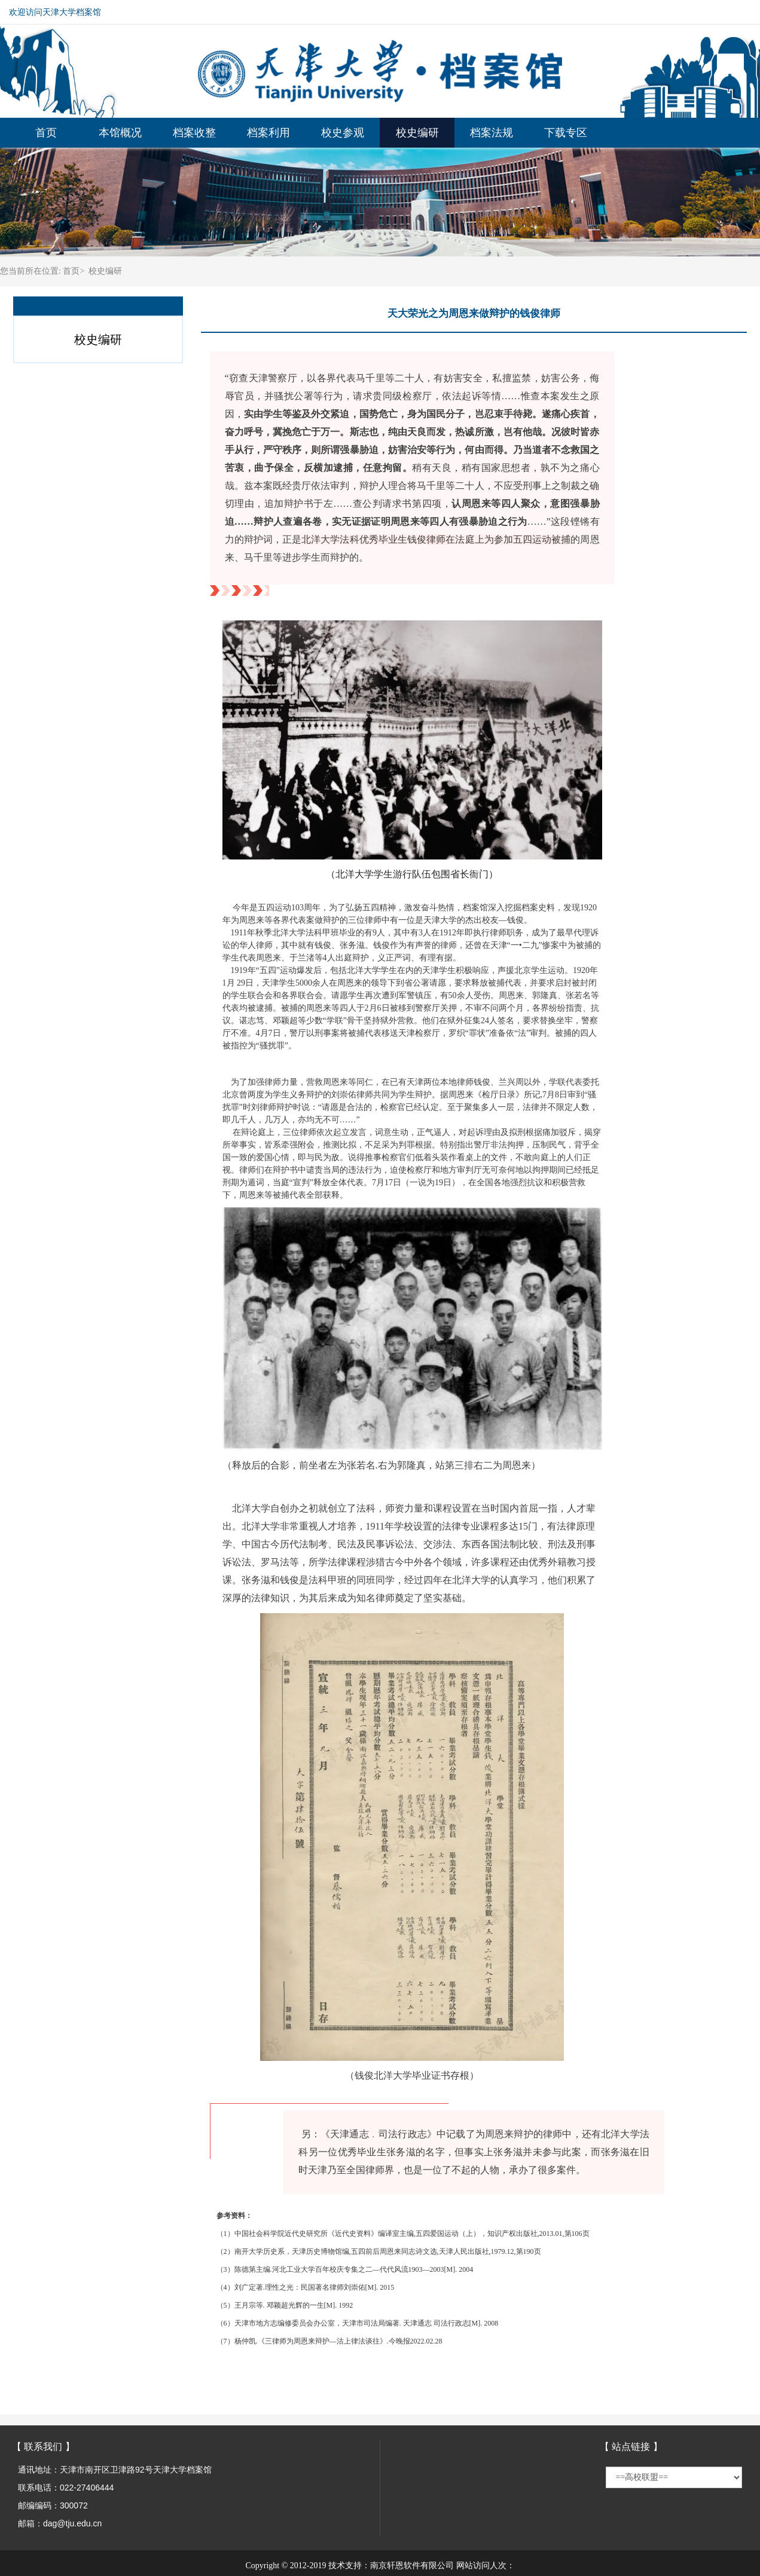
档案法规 (491, 133)
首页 (46, 133)
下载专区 (565, 133)
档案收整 (194, 133)
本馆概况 (120, 133)
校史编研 (417, 133)
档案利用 (268, 133)
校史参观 (342, 133)
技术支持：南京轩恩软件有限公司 (391, 2565)
